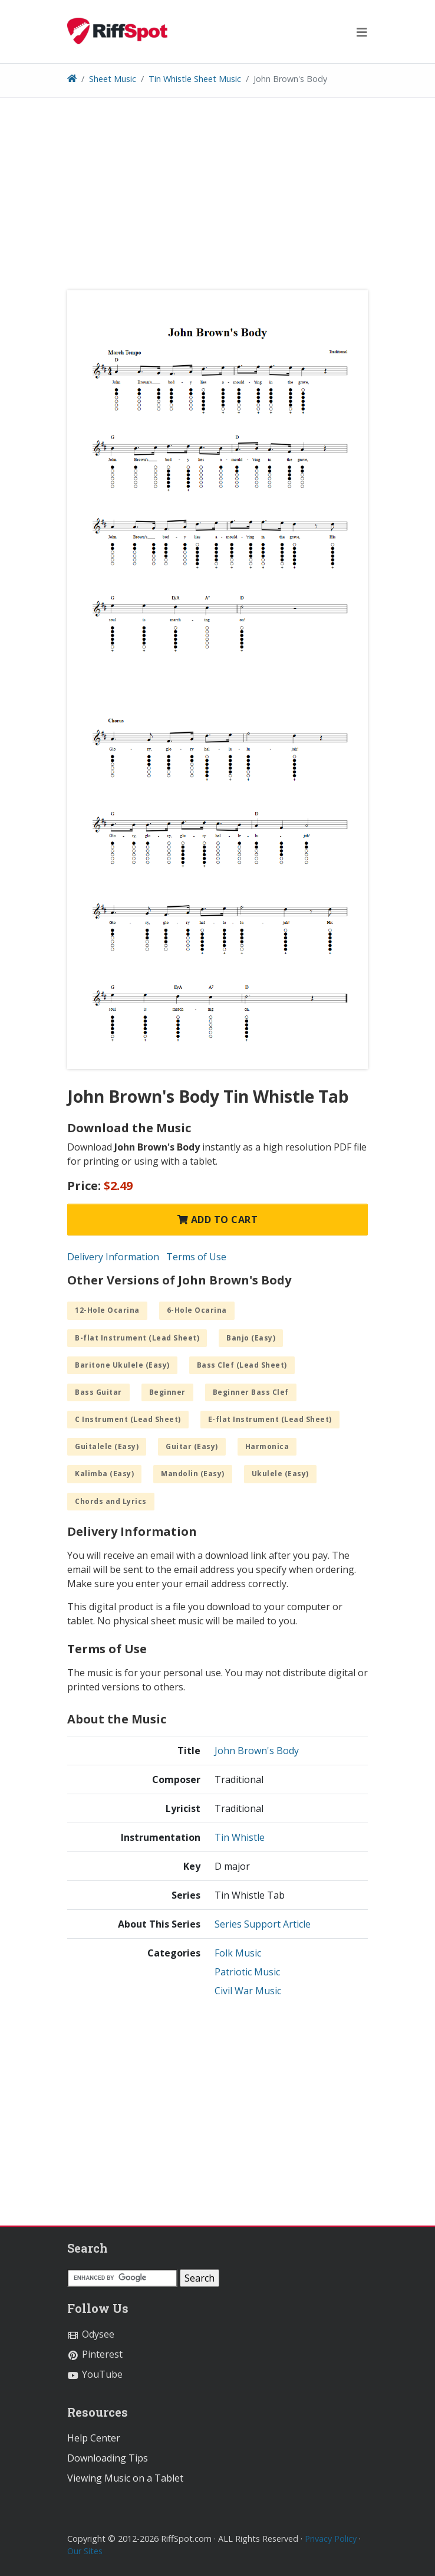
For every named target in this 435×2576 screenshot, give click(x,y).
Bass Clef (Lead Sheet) (242, 1365)
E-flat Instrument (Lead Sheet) (270, 1419)
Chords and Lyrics (111, 1501)
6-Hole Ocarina (197, 1310)
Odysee (90, 2334)
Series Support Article (263, 1924)
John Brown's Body (257, 1750)
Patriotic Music (247, 1971)
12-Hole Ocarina (107, 1310)
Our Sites (85, 2551)
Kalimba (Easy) (104, 1474)
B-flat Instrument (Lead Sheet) (137, 1338)
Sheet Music (112, 78)
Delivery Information (113, 1256)
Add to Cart (217, 1219)
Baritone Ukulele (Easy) (122, 1365)
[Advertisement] (217, 198)
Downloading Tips (107, 2458)
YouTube (95, 2374)
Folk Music (238, 1952)
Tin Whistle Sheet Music (195, 78)
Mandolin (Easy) (193, 1474)
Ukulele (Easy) (280, 1474)
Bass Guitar (98, 1392)
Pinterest (95, 2354)
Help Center (93, 2437)
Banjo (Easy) (250, 1338)
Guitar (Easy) (192, 1446)
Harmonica (267, 1446)
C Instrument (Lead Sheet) (128, 1419)
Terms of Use (196, 1256)
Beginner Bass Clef (251, 1392)
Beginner (167, 1392)
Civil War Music (248, 1990)
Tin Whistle (240, 1837)
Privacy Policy (331, 2538)
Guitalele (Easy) (107, 1446)
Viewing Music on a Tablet (125, 2478)
